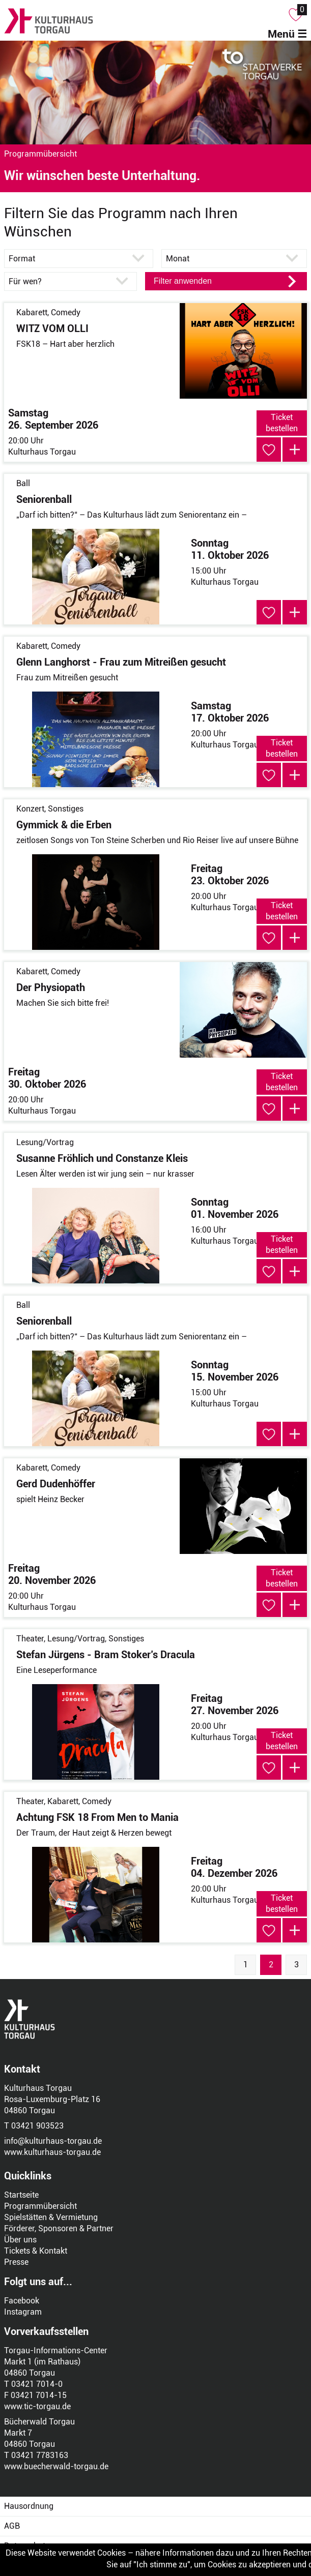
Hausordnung (28, 2506)
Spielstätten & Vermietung (51, 2217)
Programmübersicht (40, 2206)
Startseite (21, 2195)
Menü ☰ (287, 34)
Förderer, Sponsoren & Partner (59, 2228)
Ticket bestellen (282, 422)
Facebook (21, 2300)
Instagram (23, 2312)
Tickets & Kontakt (35, 2251)
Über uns (20, 2239)
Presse (16, 2262)
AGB (12, 2526)
